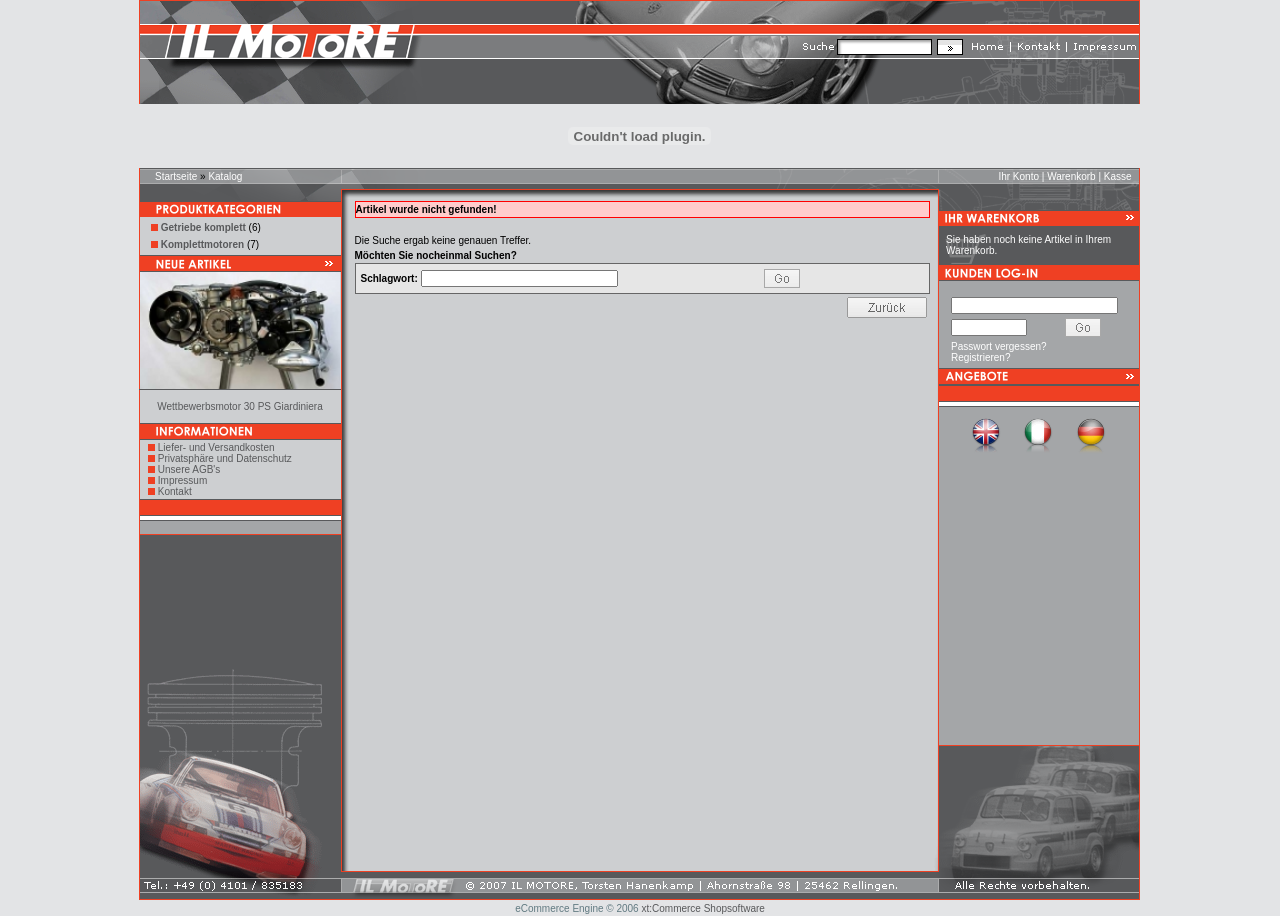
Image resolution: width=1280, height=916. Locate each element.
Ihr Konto (1018, 176)
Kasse (1118, 176)
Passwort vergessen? (999, 346)
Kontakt (175, 491)
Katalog (225, 176)
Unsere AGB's (189, 469)
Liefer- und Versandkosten (216, 447)
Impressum (182, 480)
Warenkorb (1071, 176)
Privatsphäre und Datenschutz (225, 458)
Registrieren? (980, 357)
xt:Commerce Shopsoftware (702, 908)
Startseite (176, 176)
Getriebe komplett (203, 227)
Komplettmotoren (202, 244)
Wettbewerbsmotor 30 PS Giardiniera (239, 406)
